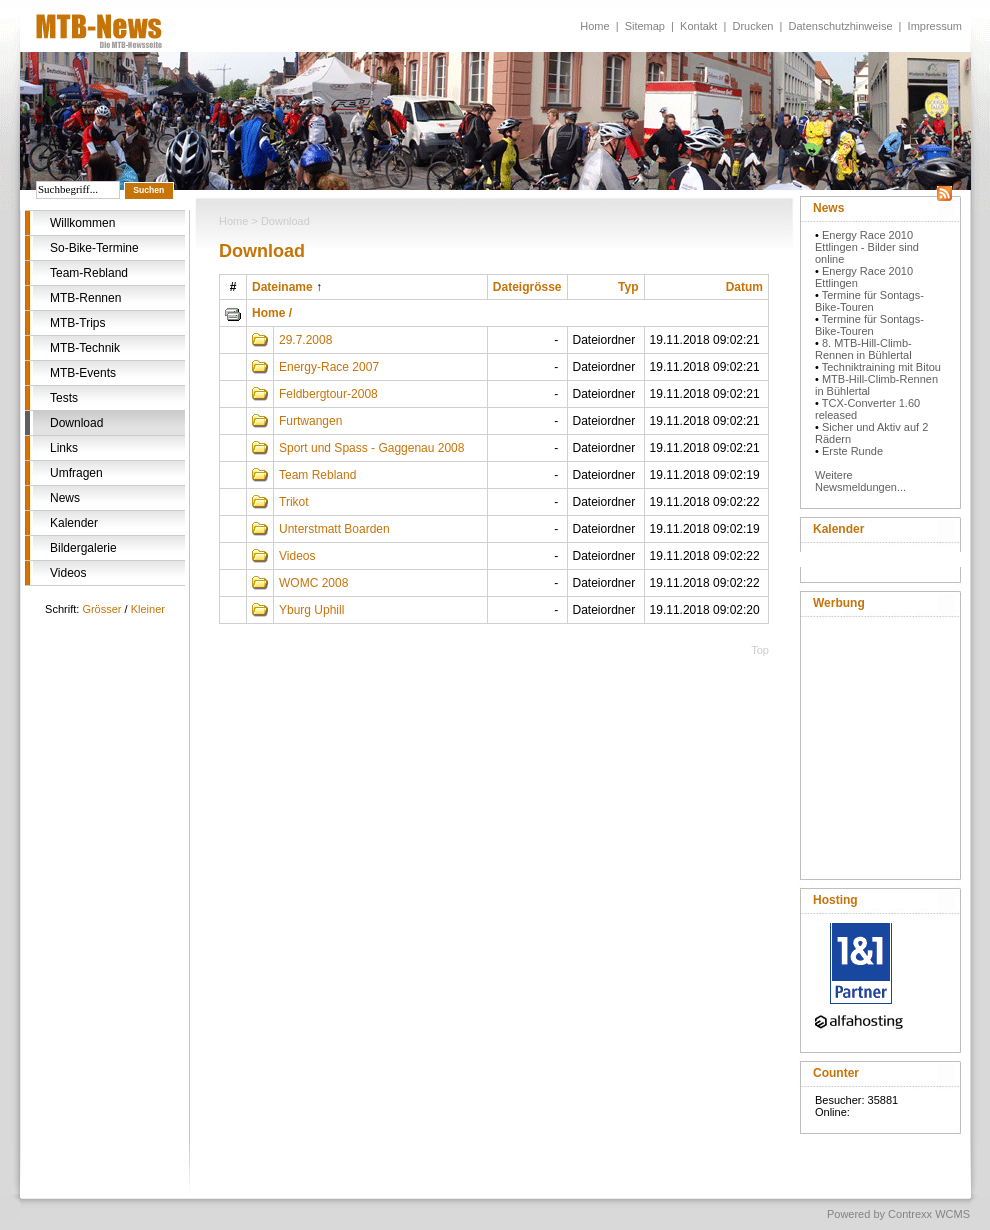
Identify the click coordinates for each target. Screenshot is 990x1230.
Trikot (294, 502)
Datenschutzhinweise (841, 26)
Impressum (935, 26)
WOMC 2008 (313, 583)
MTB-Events (83, 373)
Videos (68, 573)
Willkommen (82, 223)
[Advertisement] (880, 744)
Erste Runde (852, 451)
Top (760, 650)
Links (64, 448)
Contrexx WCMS (929, 1214)
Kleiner (148, 609)
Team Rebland (317, 475)
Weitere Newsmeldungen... (860, 481)
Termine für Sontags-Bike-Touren (869, 301)
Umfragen (76, 473)
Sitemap (645, 26)
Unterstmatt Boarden (334, 529)
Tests (64, 398)
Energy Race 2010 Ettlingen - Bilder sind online (867, 247)
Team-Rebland (89, 273)
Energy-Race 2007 (329, 367)
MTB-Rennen (85, 298)
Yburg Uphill (311, 610)
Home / (272, 313)
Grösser (101, 609)
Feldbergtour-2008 (328, 394)
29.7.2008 (305, 340)
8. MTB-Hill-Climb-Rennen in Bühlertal (863, 349)
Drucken (752, 26)
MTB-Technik (85, 348)
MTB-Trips (78, 323)
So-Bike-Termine (94, 248)
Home (594, 26)
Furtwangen (310, 421)
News (65, 498)
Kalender (74, 523)
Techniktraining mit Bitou (881, 367)
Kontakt (698, 26)
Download (76, 423)
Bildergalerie (83, 548)
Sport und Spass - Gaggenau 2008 (371, 448)
